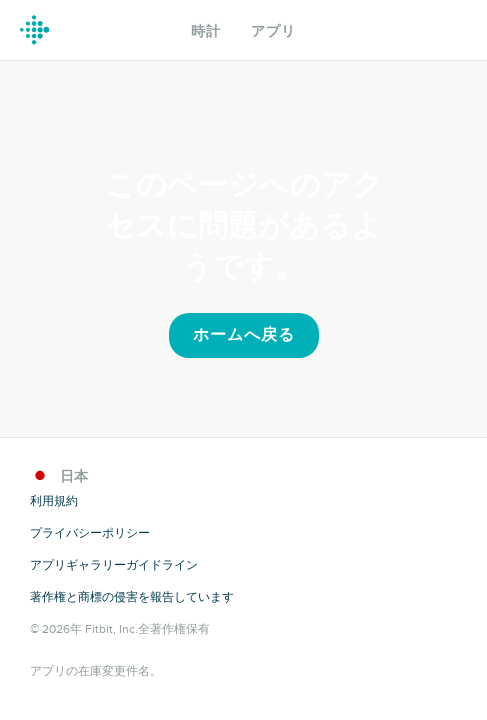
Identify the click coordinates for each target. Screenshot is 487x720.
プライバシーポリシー (90, 533)
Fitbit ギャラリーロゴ (35, 30)
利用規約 (54, 501)
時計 (206, 31)
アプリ (273, 31)
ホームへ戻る (244, 335)
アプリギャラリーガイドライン (114, 565)
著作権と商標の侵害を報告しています (132, 597)
